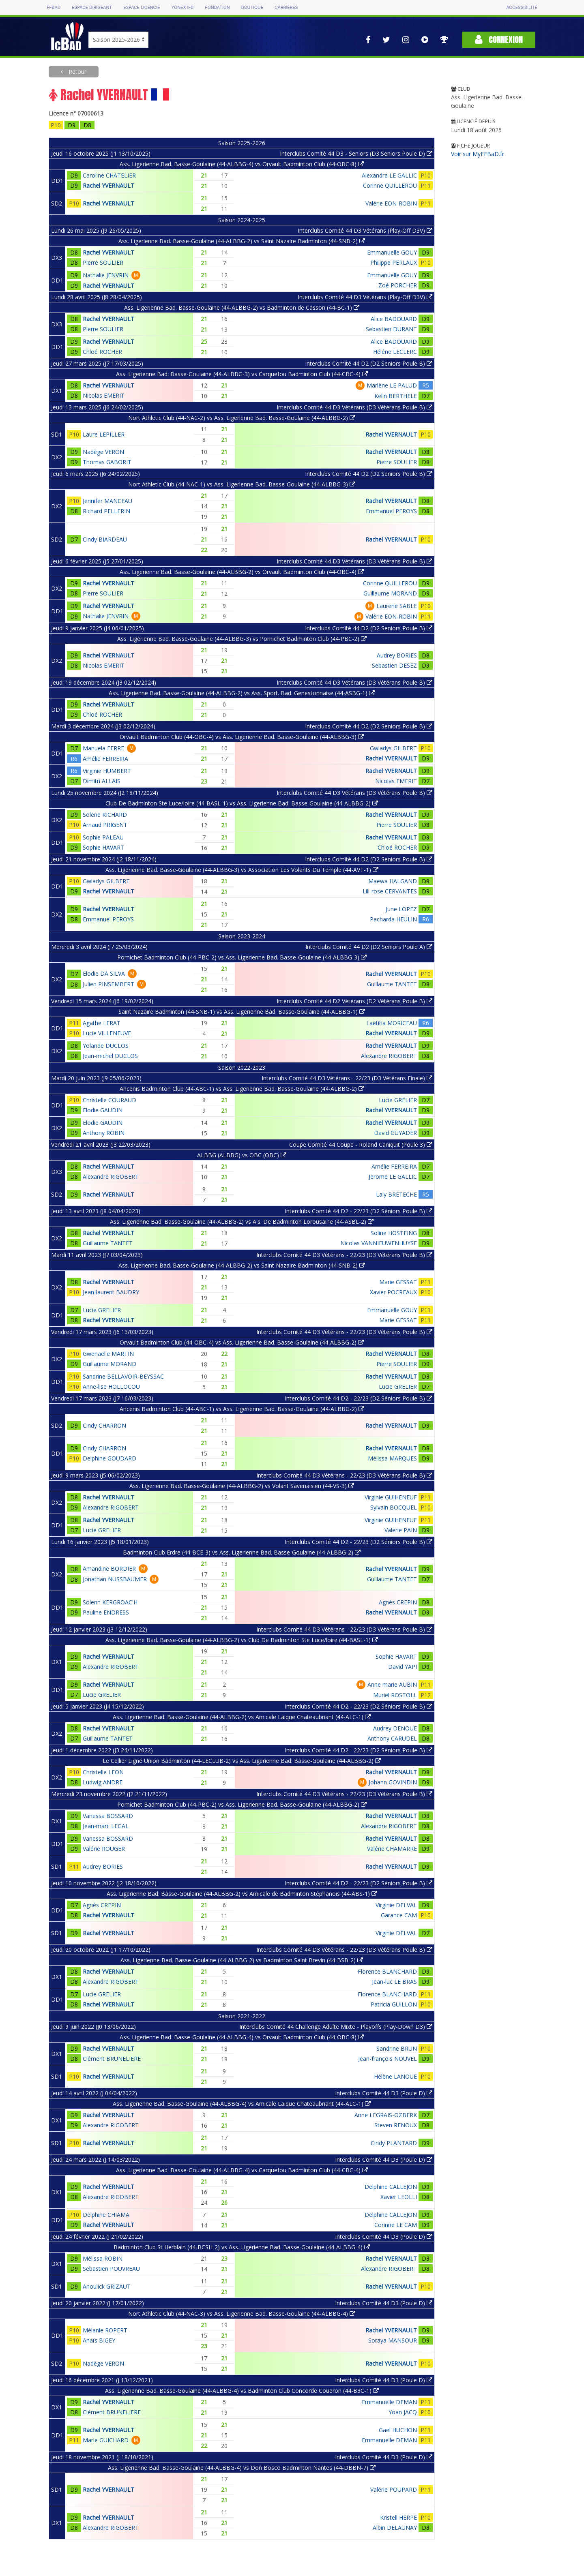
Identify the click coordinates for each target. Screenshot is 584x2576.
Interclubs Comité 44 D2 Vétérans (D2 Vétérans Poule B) (354, 1001)
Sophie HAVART (103, 847)
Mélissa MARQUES (392, 1458)
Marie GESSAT (398, 1282)
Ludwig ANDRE (102, 1782)
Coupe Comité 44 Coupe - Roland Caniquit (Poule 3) (360, 1144)
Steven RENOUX (395, 2125)
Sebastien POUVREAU (111, 2268)
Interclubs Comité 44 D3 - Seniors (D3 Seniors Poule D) (356, 153)
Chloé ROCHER (102, 351)
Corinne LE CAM (395, 2225)
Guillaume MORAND (390, 593)
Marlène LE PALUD (392, 385)
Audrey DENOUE (395, 1728)
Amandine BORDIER (109, 1568)
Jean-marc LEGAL (106, 1826)
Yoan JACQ (403, 2412)
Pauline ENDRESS (106, 1612)
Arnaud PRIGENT (105, 825)
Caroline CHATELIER (109, 175)
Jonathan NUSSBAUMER (115, 1579)
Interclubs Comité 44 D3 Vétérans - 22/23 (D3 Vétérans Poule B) (344, 1255)
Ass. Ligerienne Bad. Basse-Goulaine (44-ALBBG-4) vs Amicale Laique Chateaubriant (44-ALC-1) (242, 2103)
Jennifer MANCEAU (107, 501)
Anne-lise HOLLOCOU (111, 1386)
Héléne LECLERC (395, 351)
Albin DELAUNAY (395, 2527)
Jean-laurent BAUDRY (111, 1292)
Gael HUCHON (398, 2430)
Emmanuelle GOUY (392, 252)
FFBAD (53, 7)
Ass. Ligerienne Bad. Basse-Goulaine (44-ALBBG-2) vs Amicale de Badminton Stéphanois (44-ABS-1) (242, 1893)
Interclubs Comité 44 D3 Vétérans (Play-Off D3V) (365, 230)
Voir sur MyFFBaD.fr (477, 154)
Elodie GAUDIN (102, 1110)
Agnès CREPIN (398, 1602)
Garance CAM (399, 1915)
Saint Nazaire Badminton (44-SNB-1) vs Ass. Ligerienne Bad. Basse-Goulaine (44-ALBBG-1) (241, 1011)
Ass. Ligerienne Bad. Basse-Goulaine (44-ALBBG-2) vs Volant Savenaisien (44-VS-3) (241, 1486)
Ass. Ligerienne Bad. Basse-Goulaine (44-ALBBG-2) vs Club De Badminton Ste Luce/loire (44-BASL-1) (241, 1640)
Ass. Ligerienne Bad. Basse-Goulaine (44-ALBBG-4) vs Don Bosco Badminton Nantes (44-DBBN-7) (242, 2467)
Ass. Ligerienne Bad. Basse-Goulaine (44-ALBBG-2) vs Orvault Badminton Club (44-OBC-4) (242, 572)
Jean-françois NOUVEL (387, 2058)
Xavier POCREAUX (393, 1292)
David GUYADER (395, 1133)
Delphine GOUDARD (109, 1458)
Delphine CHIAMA (106, 2214)
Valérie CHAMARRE (392, 1848)
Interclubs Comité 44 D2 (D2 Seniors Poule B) (368, 363)
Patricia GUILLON (394, 2004)
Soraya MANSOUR (392, 2340)
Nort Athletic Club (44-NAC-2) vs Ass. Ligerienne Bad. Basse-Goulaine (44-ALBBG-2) (241, 418)
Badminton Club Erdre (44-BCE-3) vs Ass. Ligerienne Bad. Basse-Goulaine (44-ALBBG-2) (242, 1552)
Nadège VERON (103, 452)
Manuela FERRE (103, 748)
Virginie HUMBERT (107, 771)
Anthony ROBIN (104, 1133)
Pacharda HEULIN (393, 919)
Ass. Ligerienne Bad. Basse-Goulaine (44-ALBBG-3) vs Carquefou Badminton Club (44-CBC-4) (242, 374)
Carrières (286, 7)
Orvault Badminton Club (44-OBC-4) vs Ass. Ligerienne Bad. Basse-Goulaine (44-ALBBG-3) (242, 737)
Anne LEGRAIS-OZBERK (385, 2115)
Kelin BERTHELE (395, 396)
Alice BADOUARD (394, 319)
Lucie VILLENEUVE (107, 1033)
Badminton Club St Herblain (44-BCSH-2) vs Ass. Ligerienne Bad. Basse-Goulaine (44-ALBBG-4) (242, 2247)
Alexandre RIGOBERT (389, 1056)
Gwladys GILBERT (393, 748)
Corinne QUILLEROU (390, 185)
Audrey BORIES (397, 655)
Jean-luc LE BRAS (394, 1981)
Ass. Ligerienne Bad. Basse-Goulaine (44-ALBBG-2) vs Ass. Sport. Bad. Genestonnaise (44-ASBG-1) (242, 693)
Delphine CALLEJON (391, 2187)
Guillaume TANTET (392, 984)
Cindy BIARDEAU (105, 539)
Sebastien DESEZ (394, 665)
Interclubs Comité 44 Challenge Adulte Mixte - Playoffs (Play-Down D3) (335, 2026)
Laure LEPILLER (104, 434)
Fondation (217, 7)
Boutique (252, 7)
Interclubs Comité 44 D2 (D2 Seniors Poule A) (368, 947)
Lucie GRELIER (398, 1100)
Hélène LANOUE (395, 2076)
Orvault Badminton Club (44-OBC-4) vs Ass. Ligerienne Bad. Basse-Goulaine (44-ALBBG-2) (242, 1342)
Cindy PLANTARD (394, 2143)
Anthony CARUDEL (392, 1738)
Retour (76, 71)
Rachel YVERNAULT (108, 185)
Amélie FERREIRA (105, 758)
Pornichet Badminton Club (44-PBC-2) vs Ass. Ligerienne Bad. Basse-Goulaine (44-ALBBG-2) (242, 1804)
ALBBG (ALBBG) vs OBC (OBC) (241, 1155)
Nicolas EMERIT (104, 395)
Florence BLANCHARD (387, 1971)
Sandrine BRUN (396, 2048)
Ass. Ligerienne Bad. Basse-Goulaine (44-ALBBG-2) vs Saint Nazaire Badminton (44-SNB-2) (241, 241)
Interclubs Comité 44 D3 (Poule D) (383, 2093)
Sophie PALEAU (103, 837)
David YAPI (402, 1666)
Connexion (499, 39)
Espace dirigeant (92, 7)
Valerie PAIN (400, 1530)
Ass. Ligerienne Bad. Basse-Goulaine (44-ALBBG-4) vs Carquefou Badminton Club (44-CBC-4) (242, 2170)
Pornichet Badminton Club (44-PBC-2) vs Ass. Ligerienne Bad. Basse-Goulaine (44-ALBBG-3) (242, 957)
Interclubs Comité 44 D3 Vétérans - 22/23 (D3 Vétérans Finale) (347, 1078)
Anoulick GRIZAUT (107, 2286)
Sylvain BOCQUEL (393, 1507)
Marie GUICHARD (106, 2440)
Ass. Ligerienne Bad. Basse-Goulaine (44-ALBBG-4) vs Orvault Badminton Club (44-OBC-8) (242, 164)
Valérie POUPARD (393, 2489)
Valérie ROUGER (104, 1848)
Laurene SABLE (396, 606)
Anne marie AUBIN (392, 1684)
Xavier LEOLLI (398, 2197)
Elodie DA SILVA (104, 973)
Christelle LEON (103, 1772)
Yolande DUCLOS (106, 1045)
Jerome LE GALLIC (393, 1176)
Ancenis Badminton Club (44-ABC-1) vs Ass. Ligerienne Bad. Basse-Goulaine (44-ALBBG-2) (242, 1088)
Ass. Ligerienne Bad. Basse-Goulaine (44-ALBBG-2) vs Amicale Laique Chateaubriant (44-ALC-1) (242, 1717)
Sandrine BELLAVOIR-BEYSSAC (123, 1376)
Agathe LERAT (101, 1023)
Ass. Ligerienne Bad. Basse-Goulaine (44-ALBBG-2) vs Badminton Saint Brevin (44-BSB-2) (241, 1960)
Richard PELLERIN (106, 511)
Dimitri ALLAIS (101, 781)
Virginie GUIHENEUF (391, 1497)
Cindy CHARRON (104, 1425)
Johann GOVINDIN (393, 1782)
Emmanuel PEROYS (391, 511)
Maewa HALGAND (392, 881)
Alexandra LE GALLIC (389, 175)
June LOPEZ (401, 909)
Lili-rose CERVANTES (390, 891)
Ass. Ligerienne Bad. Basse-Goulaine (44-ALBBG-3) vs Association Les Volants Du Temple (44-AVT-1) (241, 870)
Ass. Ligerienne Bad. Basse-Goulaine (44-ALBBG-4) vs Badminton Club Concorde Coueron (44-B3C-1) (242, 2390)
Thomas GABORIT (107, 462)
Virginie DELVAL (396, 1905)
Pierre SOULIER (103, 262)
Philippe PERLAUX (393, 262)
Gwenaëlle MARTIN (108, 1354)
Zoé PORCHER (397, 285)
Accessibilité (521, 7)
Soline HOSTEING (394, 1233)
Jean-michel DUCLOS (110, 1056)
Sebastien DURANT (391, 329)
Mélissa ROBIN (102, 2258)
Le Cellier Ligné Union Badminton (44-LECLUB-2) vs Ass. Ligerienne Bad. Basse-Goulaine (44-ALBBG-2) (242, 1760)
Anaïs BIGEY (99, 2340)
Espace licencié (141, 7)
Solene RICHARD (105, 814)
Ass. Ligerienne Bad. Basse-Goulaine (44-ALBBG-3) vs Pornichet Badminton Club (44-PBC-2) (242, 638)
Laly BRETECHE (396, 1194)
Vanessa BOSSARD (108, 1816)
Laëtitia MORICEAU (391, 1023)
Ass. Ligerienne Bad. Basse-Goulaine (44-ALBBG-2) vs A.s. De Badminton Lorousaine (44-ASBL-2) (242, 1221)
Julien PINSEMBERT (108, 984)
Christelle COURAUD (109, 1100)
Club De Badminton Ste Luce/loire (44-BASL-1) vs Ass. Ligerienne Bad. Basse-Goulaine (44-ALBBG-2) (241, 803)
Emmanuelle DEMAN (389, 2402)
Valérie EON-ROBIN (391, 203)
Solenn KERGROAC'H (110, 1602)
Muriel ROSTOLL (395, 1695)
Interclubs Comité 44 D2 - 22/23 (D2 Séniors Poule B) (358, 1211)
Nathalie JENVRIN (106, 275)
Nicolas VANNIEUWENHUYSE (378, 1243)
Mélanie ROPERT (105, 2330)
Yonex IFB (182, 7)
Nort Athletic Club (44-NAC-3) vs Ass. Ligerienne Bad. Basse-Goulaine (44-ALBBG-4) (241, 2313)
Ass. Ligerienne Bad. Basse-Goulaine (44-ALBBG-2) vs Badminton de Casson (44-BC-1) (241, 307)
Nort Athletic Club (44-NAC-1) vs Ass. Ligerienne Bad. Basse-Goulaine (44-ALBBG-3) (241, 484)
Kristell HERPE (398, 2517)
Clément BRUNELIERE (112, 2058)
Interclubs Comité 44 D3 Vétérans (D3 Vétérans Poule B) (354, 407)
